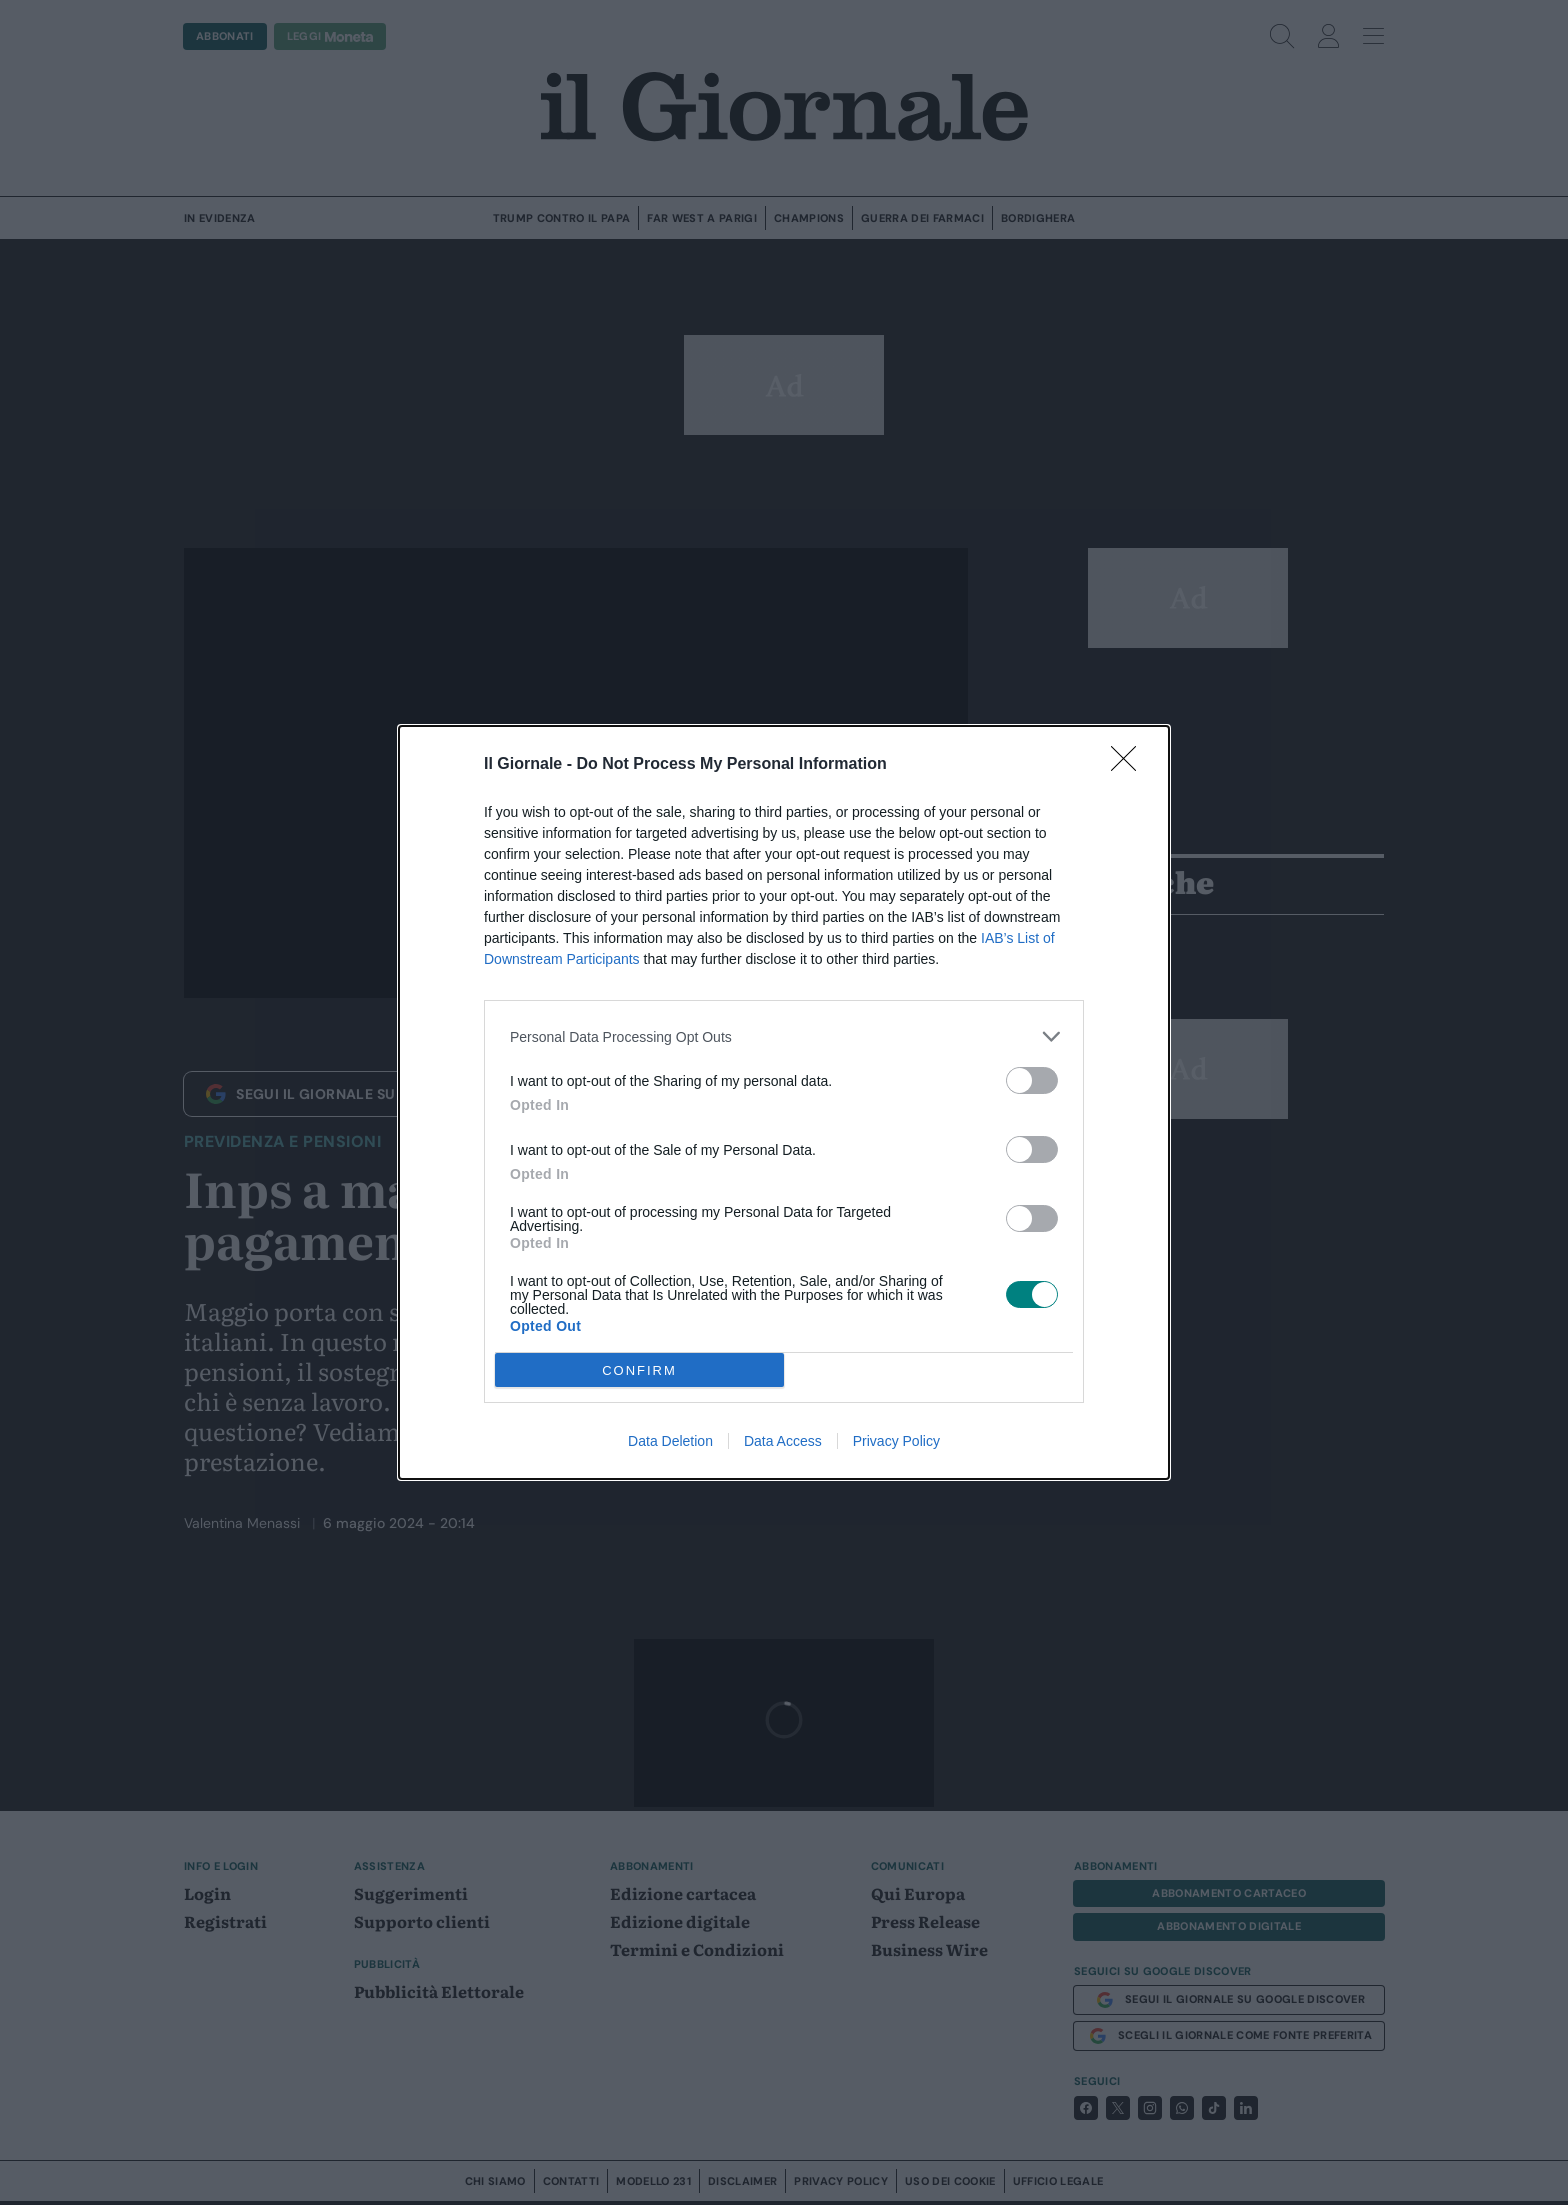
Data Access (783, 1441)
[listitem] (784, 1036)
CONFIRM (639, 1370)
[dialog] (784, 1102)
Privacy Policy (896, 1441)
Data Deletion (670, 1441)
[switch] (1032, 1080)
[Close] (1130, 765)
